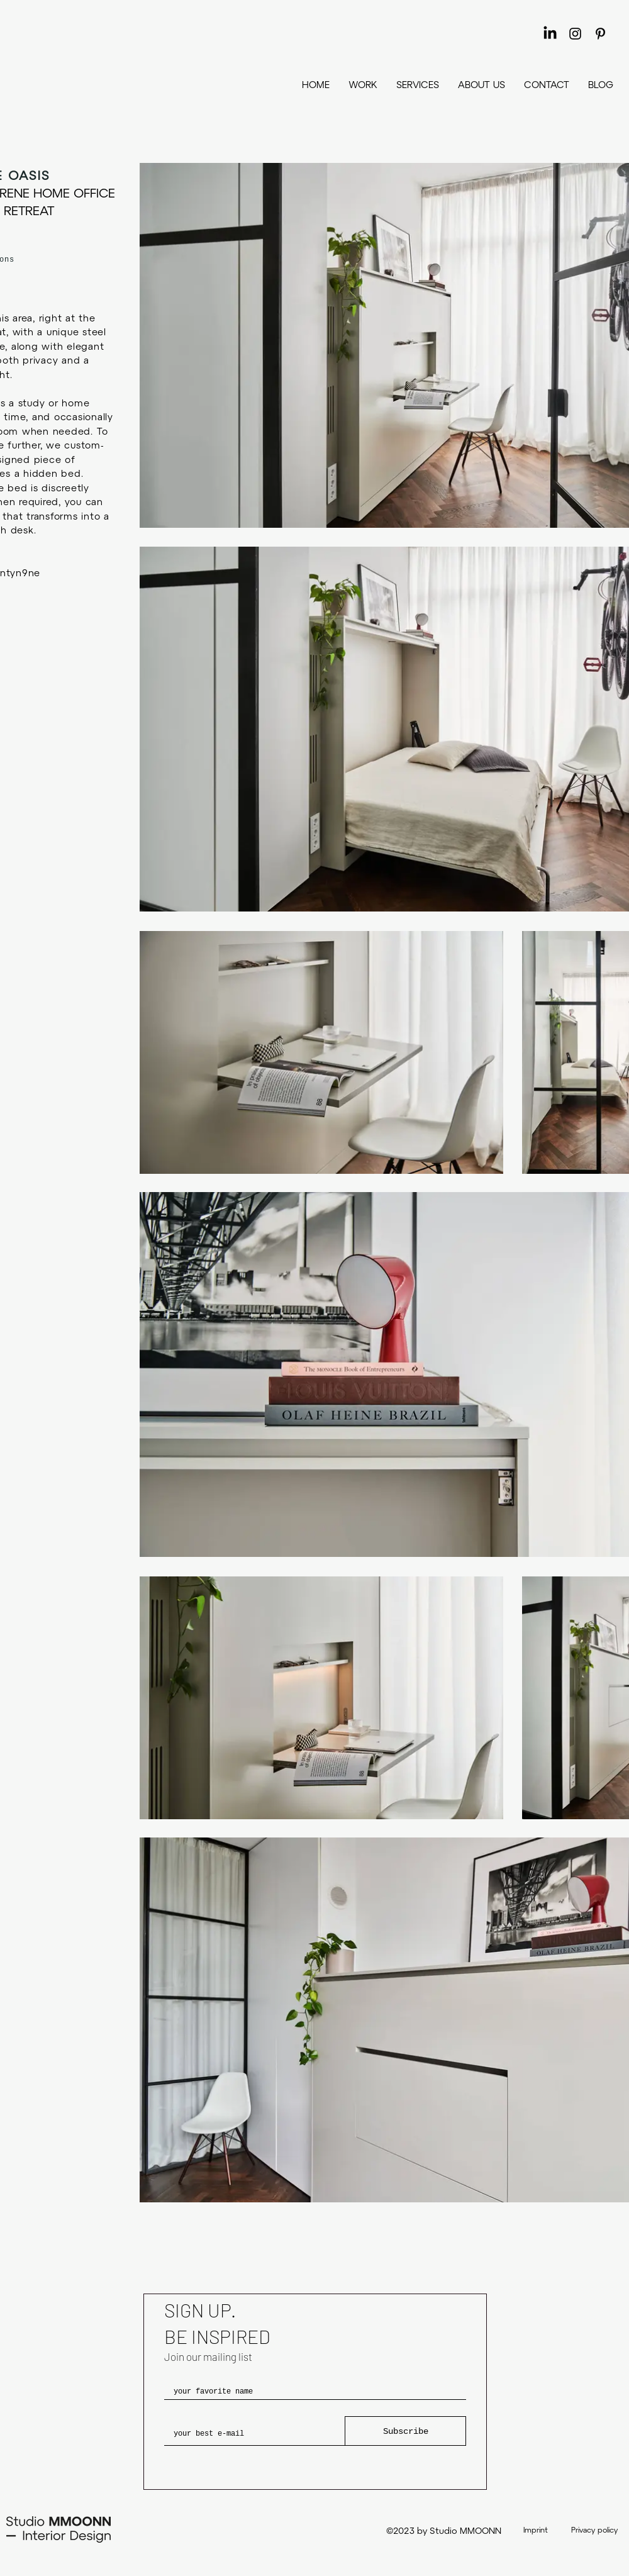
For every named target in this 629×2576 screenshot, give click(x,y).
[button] (417, 84)
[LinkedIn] (550, 34)
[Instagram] (575, 34)
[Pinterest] (600, 34)
